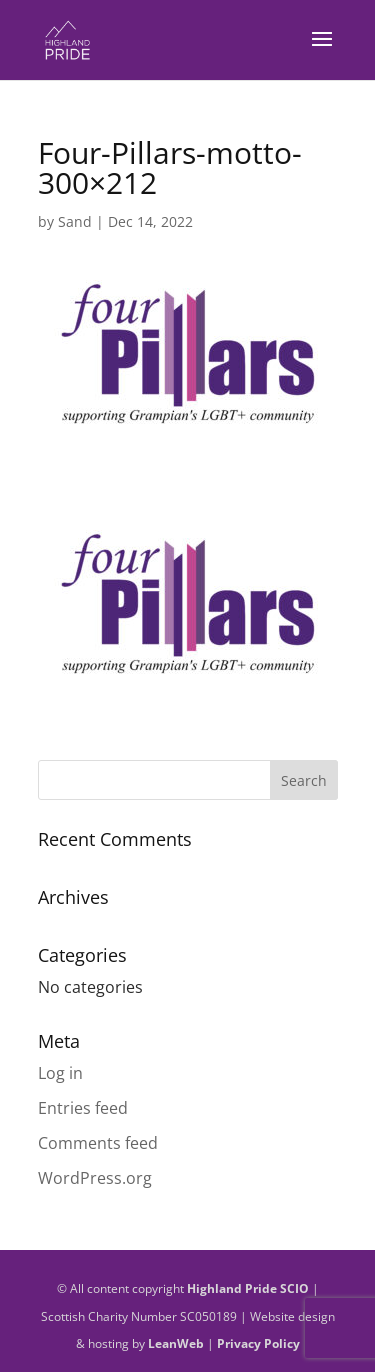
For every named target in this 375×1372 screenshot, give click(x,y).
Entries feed (83, 1108)
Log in (60, 1073)
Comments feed (98, 1143)
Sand (75, 221)
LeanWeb (176, 1343)
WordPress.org (95, 1178)
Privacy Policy (258, 1343)
